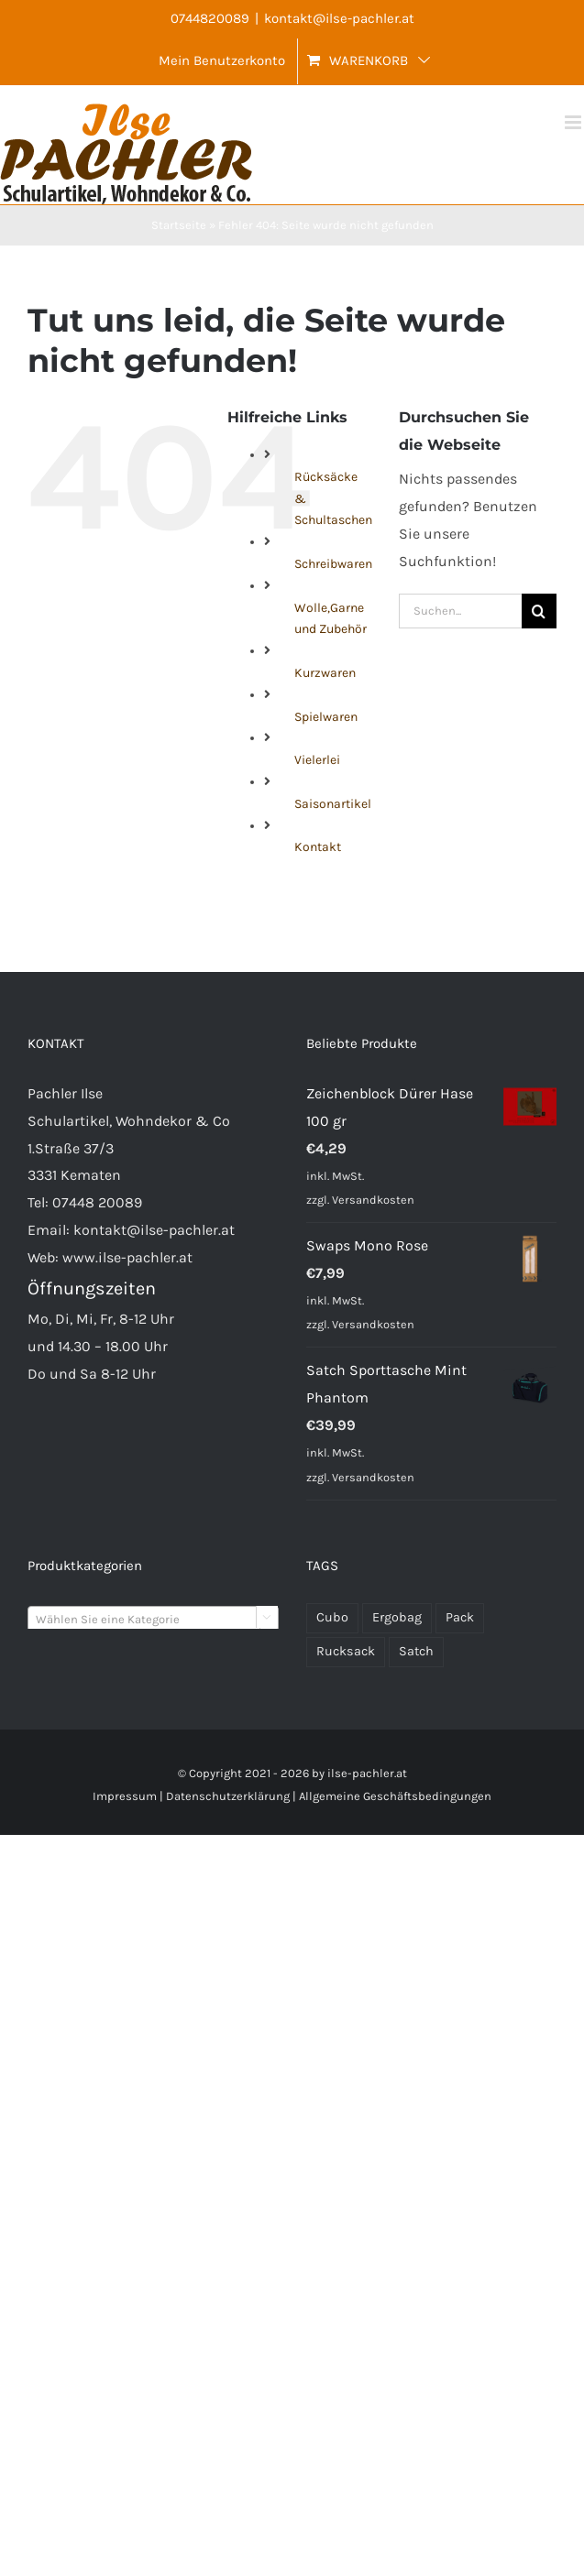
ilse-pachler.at (367, 1773)
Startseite (178, 225)
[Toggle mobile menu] (574, 122)
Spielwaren (326, 717)
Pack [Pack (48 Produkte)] (460, 1617)
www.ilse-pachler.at (127, 1257)
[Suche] (539, 611)
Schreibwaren (333, 564)
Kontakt (317, 847)
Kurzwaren (325, 673)
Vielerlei (317, 760)
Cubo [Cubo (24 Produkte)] (332, 1617)
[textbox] (153, 1619)
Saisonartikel (332, 804)
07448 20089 (97, 1202)
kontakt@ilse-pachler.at (339, 18)
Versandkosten (373, 1199)
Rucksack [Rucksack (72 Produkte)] (345, 1651)
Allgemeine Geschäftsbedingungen (395, 1796)
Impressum (125, 1796)
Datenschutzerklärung (228, 1796)
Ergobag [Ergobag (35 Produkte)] (397, 1617)
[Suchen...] (460, 611)
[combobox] (153, 1619)
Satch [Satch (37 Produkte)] (416, 1651)
